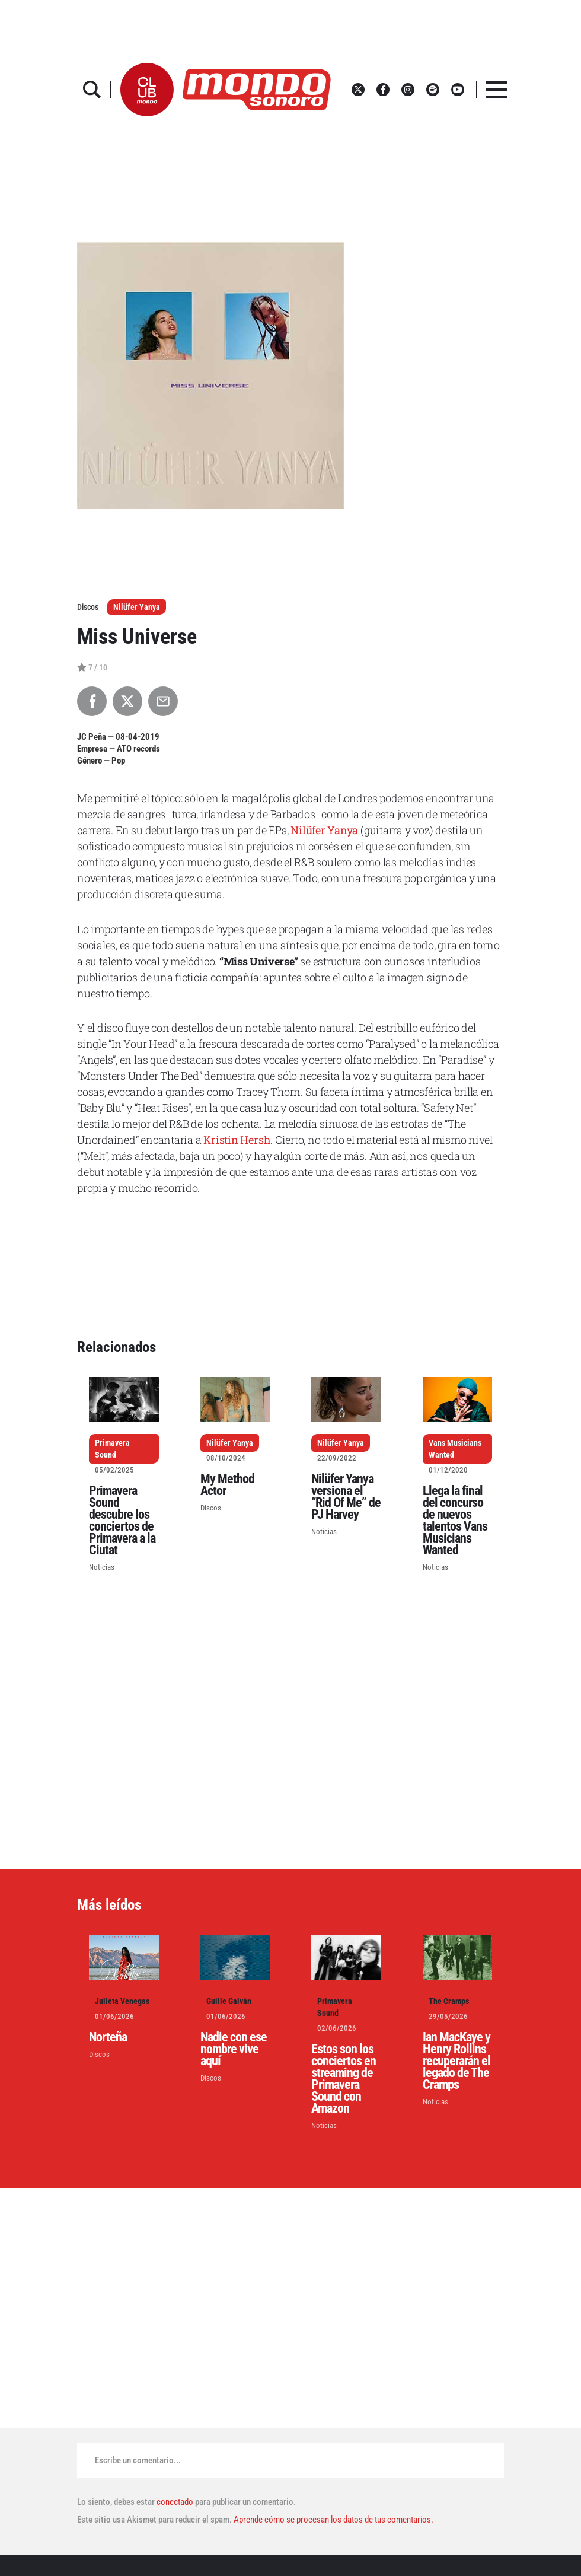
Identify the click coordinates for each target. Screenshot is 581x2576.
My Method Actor (227, 1484)
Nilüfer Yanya (136, 607)
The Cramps (449, 2001)
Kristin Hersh (236, 1140)
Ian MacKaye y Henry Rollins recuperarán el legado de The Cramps (456, 2061)
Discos (210, 1507)
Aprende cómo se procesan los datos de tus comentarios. (332, 2519)
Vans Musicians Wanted (455, 1448)
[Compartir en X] (127, 701)
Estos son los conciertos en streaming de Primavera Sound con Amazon (343, 2078)
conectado (175, 2502)
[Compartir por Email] (163, 701)
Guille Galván (228, 2001)
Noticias (101, 1567)
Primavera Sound (112, 1448)
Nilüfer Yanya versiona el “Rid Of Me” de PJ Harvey (346, 1496)
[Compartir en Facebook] (92, 701)
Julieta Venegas (122, 2001)
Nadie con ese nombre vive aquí (233, 2049)
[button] (147, 89)
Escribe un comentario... (138, 2460)
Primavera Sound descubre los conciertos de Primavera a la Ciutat (122, 1520)
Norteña (108, 2037)
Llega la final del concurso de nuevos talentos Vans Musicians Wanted (455, 1520)
